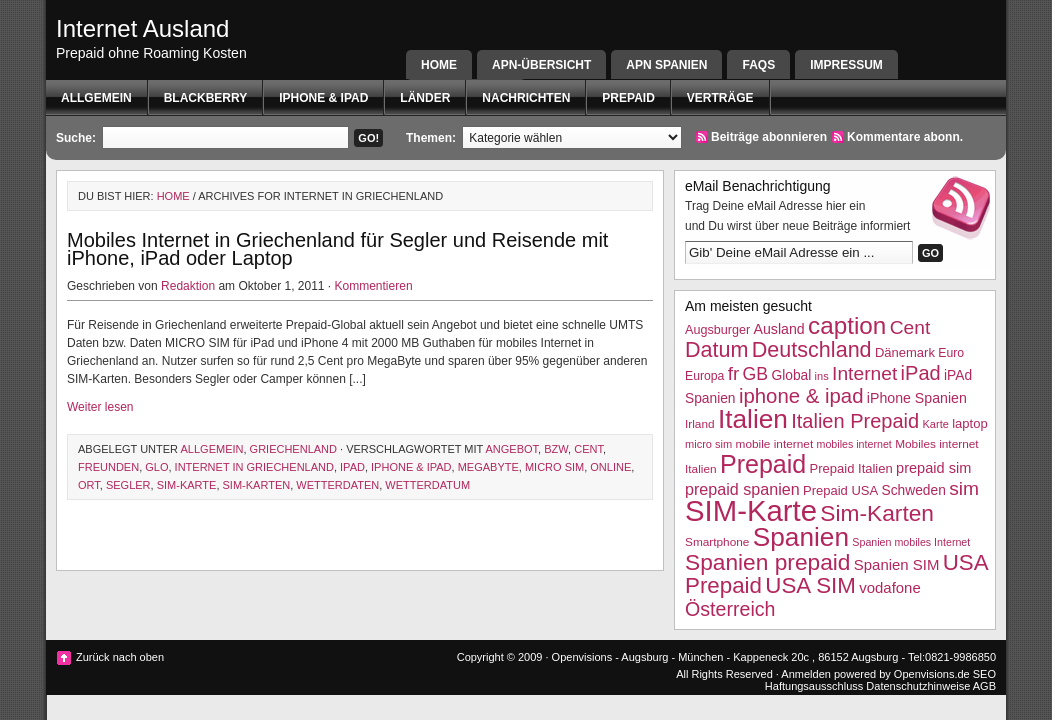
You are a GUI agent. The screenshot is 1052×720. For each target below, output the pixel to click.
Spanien (801, 537)
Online (610, 467)
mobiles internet (854, 444)
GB (756, 374)
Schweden (914, 490)
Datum (716, 349)
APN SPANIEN (666, 65)
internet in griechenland (254, 467)
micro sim (554, 467)
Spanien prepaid (767, 562)
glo (156, 467)
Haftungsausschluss (814, 686)
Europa (704, 376)
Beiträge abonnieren (769, 137)
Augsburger (717, 330)
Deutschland (812, 349)
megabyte (488, 467)
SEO (984, 674)
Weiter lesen (100, 407)
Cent (588, 449)
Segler (128, 485)
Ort (89, 485)
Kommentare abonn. (905, 137)
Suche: (76, 138)
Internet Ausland (142, 28)
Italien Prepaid (855, 421)
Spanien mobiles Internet (911, 542)
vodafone (889, 587)
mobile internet (775, 444)
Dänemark (905, 352)
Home (439, 65)
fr (734, 373)
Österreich (730, 609)
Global (791, 375)
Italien (753, 419)
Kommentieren (374, 286)
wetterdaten (337, 485)
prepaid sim (933, 468)
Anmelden (806, 674)
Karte (935, 424)
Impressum (846, 65)
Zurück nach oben (120, 657)
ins (822, 376)
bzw (556, 449)
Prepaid (628, 98)
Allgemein (96, 98)
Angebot (512, 449)
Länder (425, 98)
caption (847, 325)
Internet (864, 373)
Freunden (108, 467)
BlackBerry (206, 98)
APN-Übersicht (541, 65)
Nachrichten (526, 98)
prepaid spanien (742, 489)
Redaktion (188, 286)
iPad (352, 467)
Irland (700, 424)
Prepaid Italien (851, 468)
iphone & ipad (323, 98)
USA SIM (810, 585)
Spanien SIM (897, 564)
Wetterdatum (427, 485)
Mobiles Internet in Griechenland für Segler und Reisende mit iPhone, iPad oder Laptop (337, 249)
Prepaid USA (840, 490)
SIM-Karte (187, 485)
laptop (969, 423)
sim (964, 488)
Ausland (779, 329)
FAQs (758, 65)
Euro (951, 353)
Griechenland (293, 449)
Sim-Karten (257, 485)
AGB (984, 686)
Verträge (720, 98)
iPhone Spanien (917, 398)
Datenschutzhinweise (918, 686)
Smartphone (717, 542)
